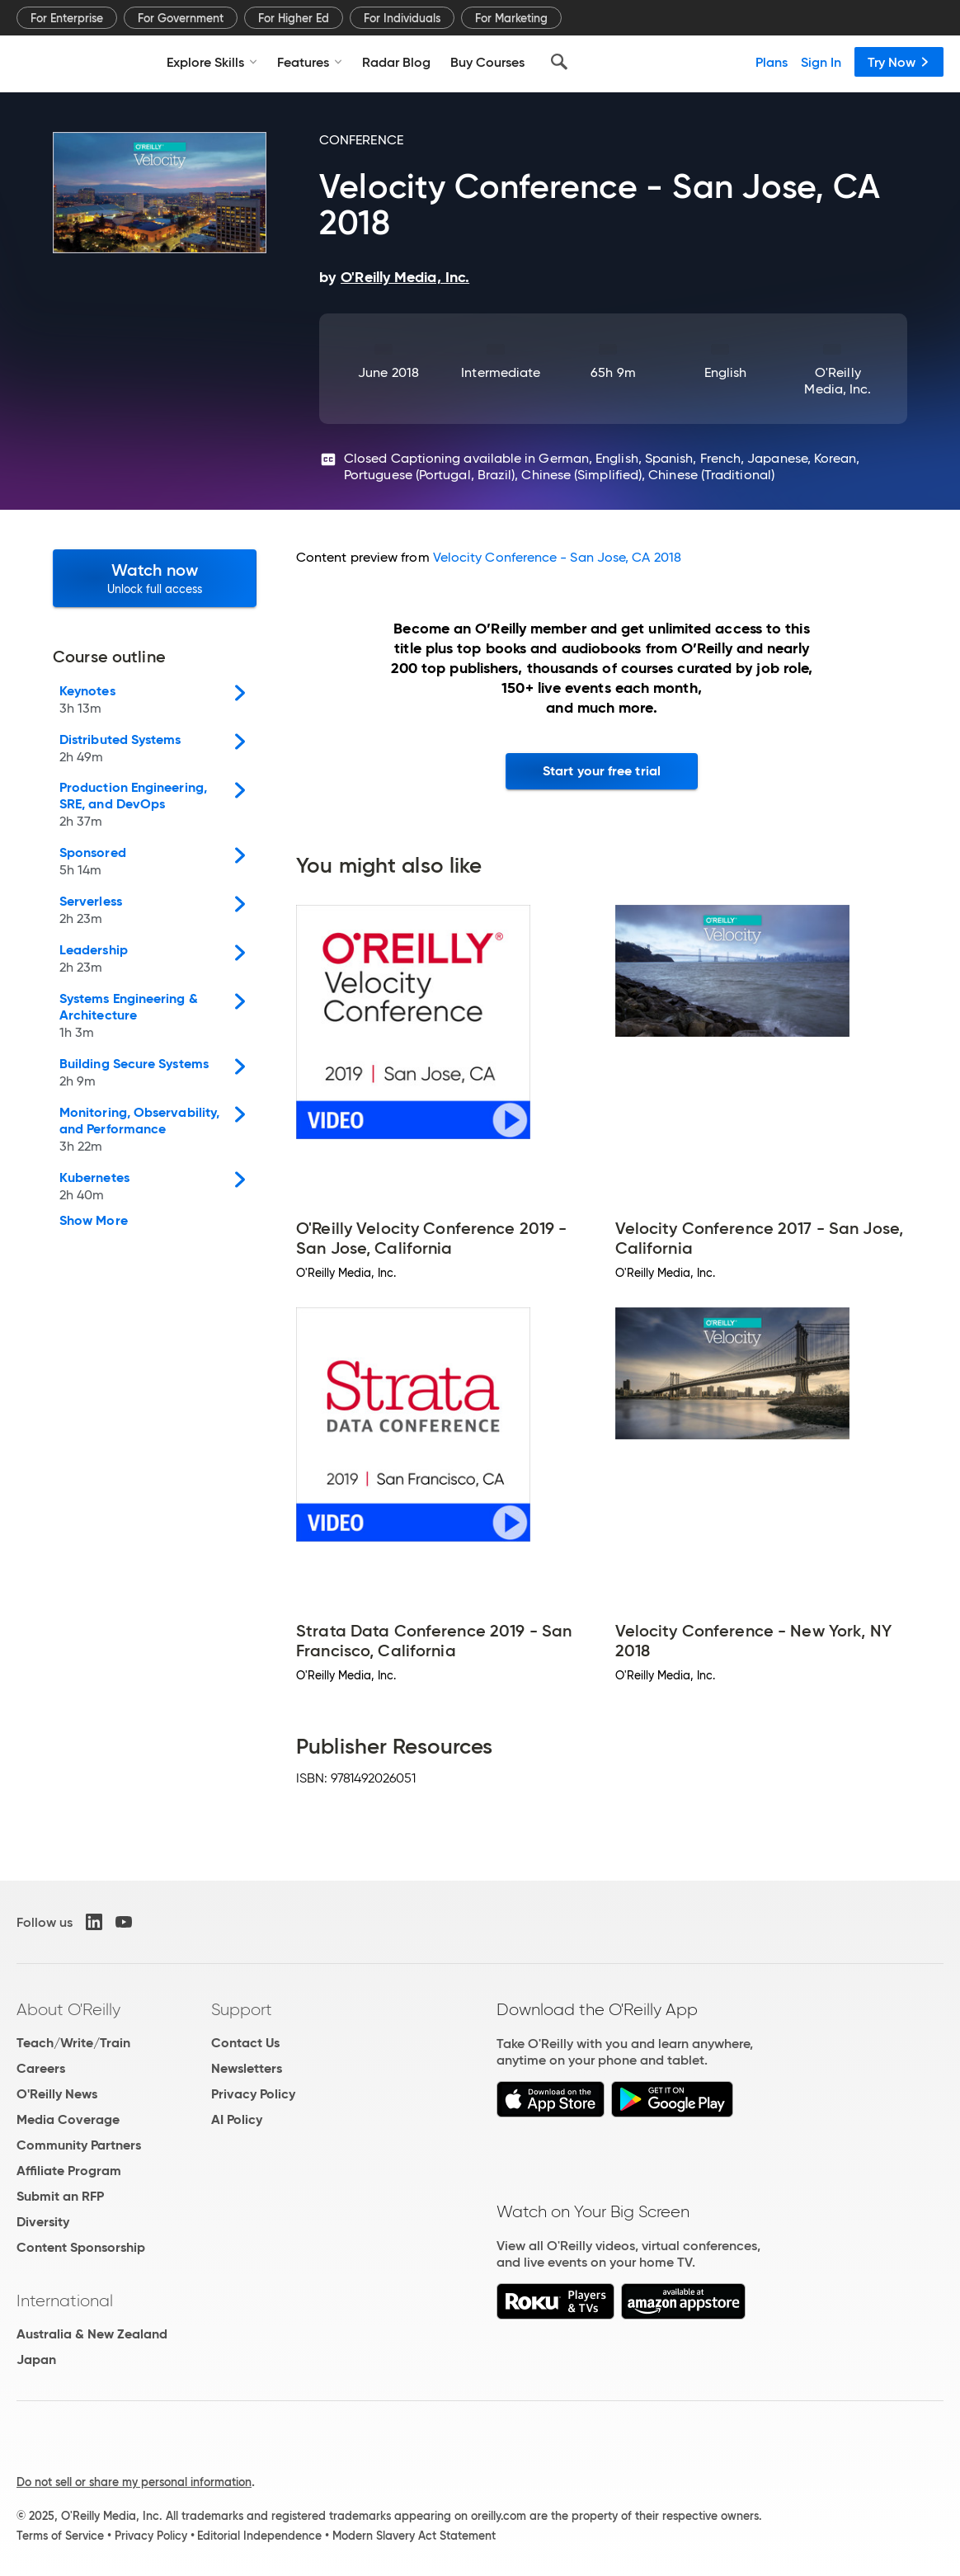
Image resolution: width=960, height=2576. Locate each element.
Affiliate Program (68, 2170)
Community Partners (78, 2145)
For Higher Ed (293, 18)
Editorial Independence (259, 2535)
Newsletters (246, 2068)
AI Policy (236, 2119)
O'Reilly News (56, 2094)
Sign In (821, 62)
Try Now (899, 62)
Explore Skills (212, 62)
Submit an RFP (60, 2196)
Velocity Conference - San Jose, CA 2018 (557, 557)
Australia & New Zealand (91, 2334)
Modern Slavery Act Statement (414, 2535)
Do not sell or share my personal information (134, 2482)
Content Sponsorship (80, 2247)
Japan (36, 2359)
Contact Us (245, 2042)
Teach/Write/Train (73, 2042)
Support (241, 2009)
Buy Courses (487, 62)
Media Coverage (68, 2119)
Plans (771, 62)
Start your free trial (602, 770)
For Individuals (402, 18)
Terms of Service (60, 2535)
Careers (40, 2068)
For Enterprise (67, 18)
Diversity (42, 2221)
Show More (93, 1220)
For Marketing (511, 18)
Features (309, 62)
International (64, 2300)
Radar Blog (396, 62)
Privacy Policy (253, 2094)
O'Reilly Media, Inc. (837, 381)
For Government (181, 18)
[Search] (559, 62)
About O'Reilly (68, 2009)
